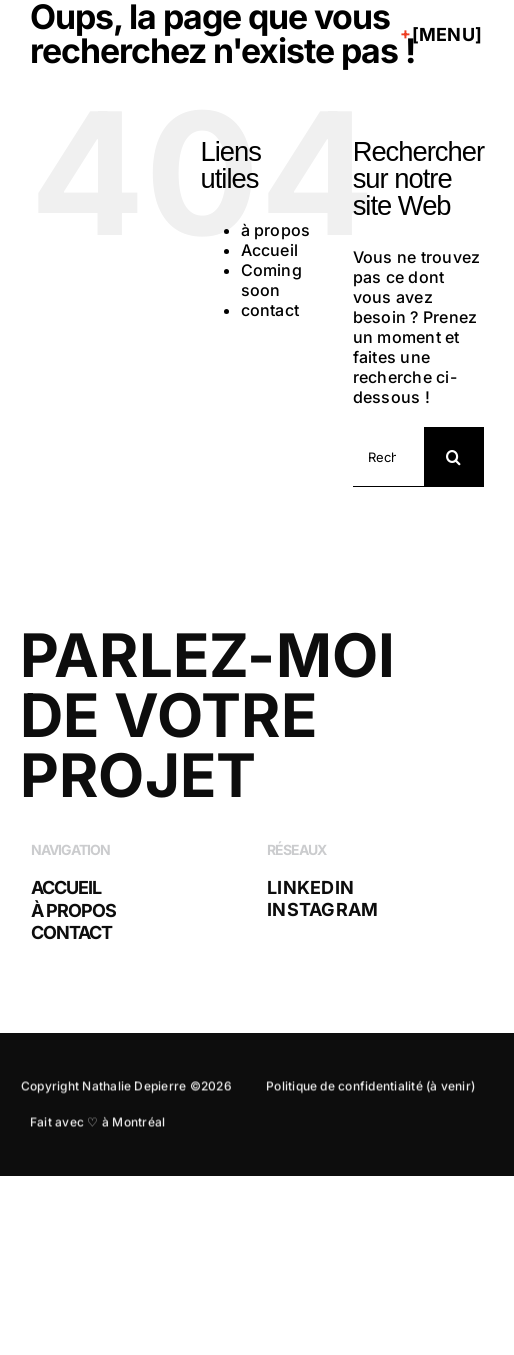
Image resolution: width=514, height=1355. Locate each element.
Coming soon (271, 280)
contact (270, 310)
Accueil (270, 250)
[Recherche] (454, 457)
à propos (276, 230)
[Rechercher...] (388, 457)
